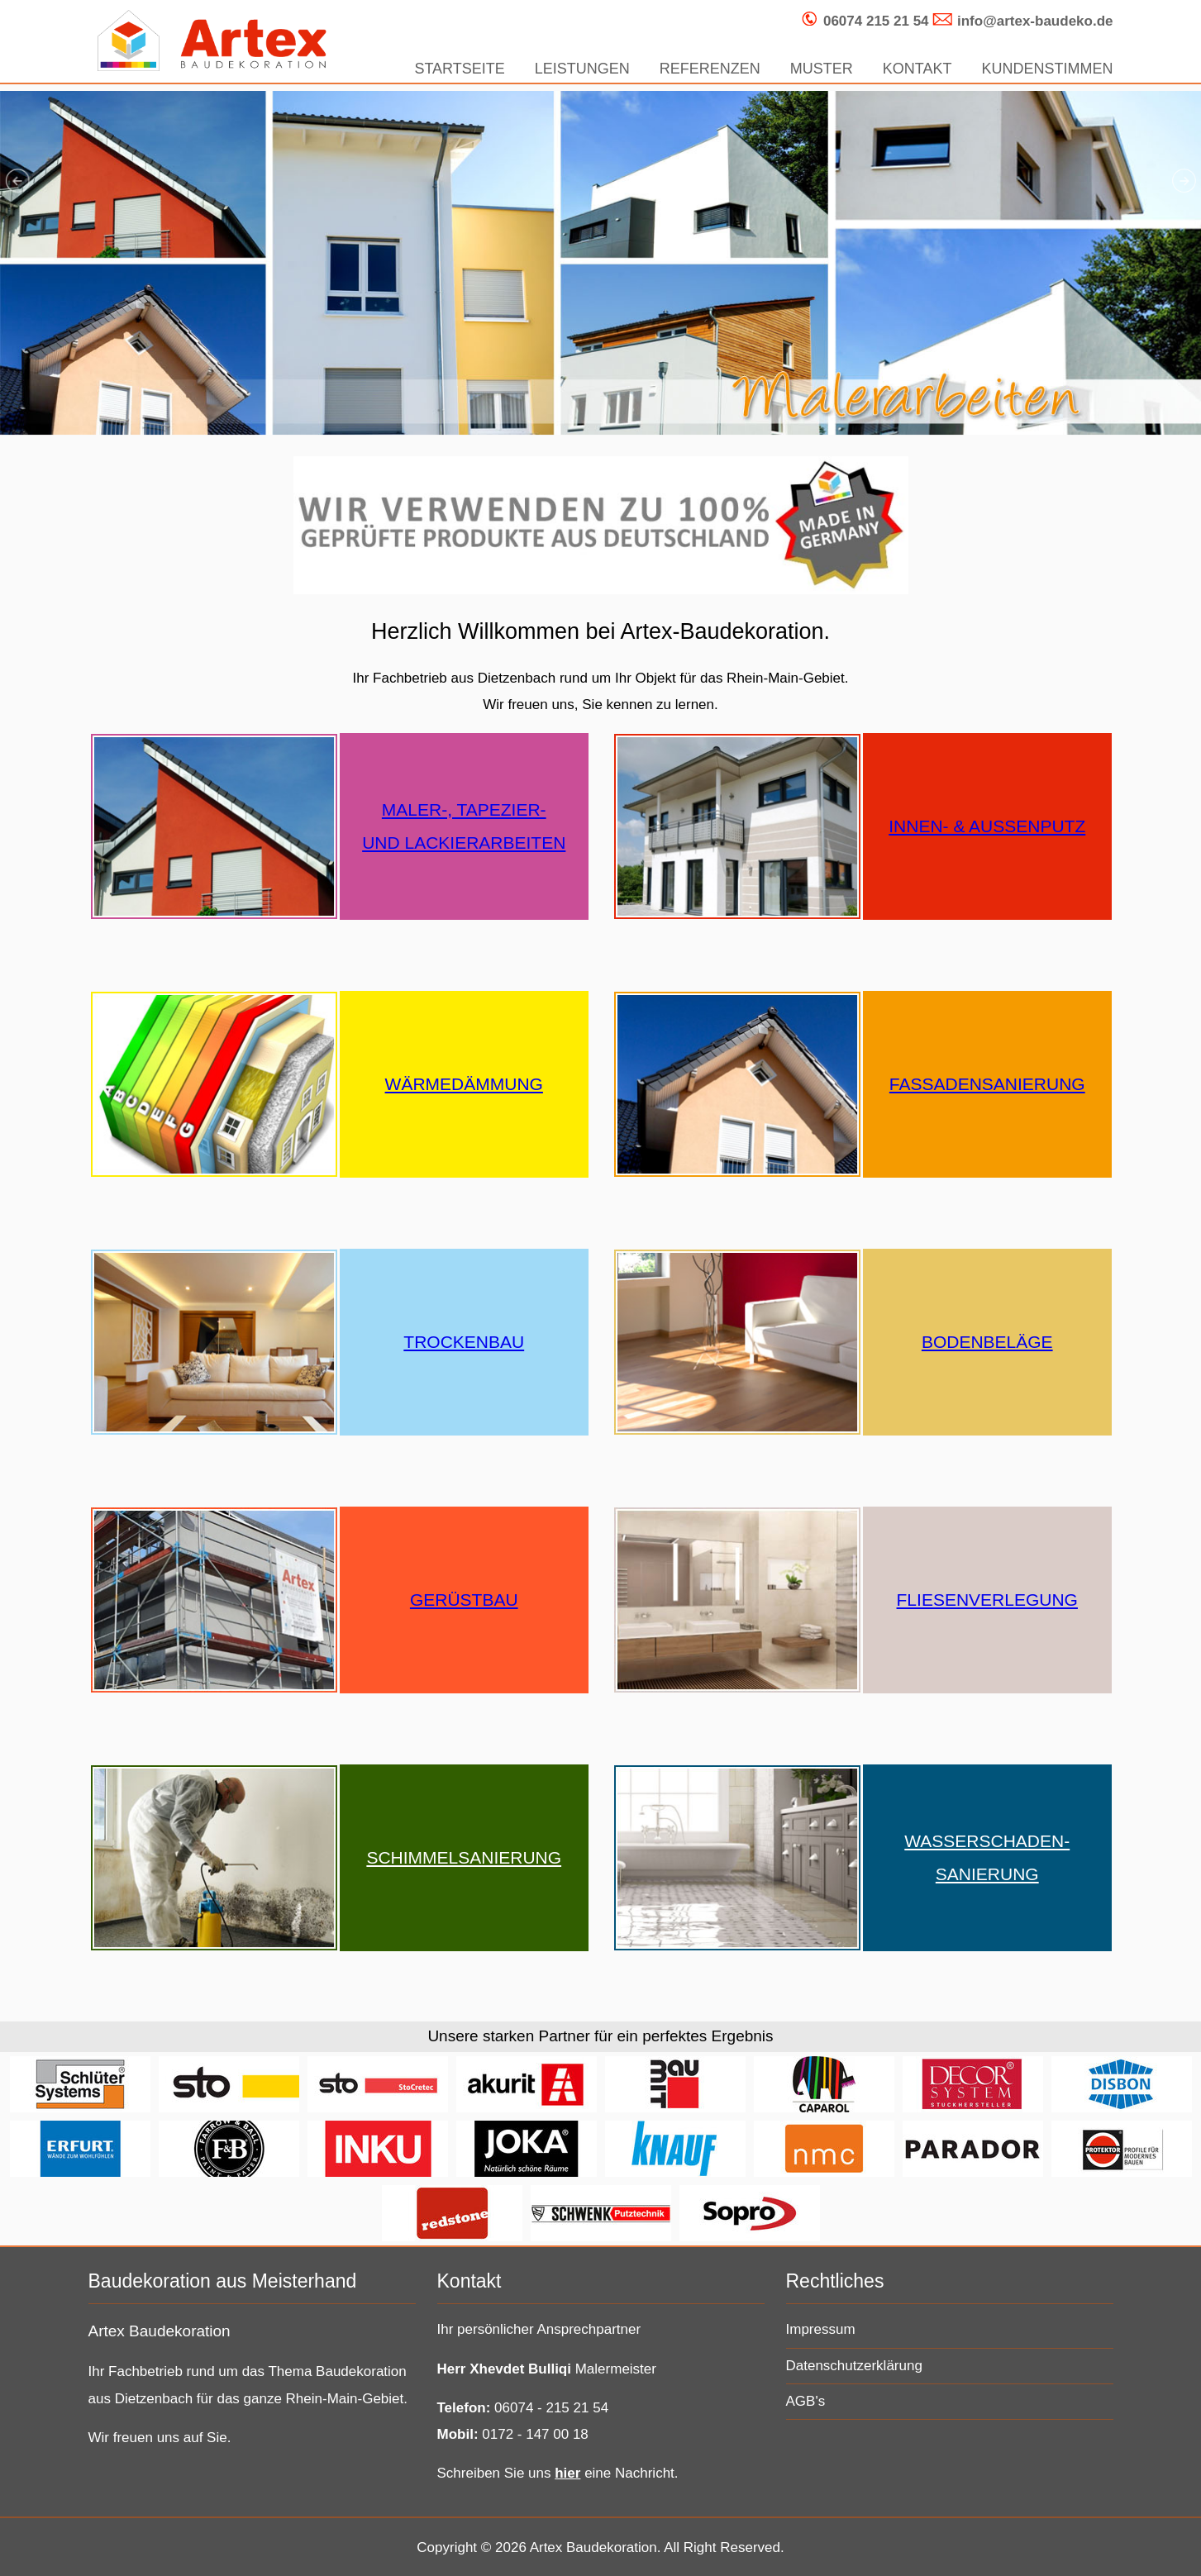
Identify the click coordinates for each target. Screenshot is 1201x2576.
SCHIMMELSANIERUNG (463, 1857)
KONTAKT (917, 68)
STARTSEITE (459, 68)
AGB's (806, 2401)
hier (567, 2473)
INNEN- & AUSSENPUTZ (987, 826)
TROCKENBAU (463, 1341)
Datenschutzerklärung (854, 2366)
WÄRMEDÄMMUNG (464, 1083)
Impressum (820, 2329)
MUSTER (821, 68)
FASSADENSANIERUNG (987, 1083)
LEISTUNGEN (582, 68)
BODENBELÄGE (987, 1341)
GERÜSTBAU (464, 1599)
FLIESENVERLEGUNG (987, 1599)
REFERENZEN (710, 68)
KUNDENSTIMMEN (1047, 68)
